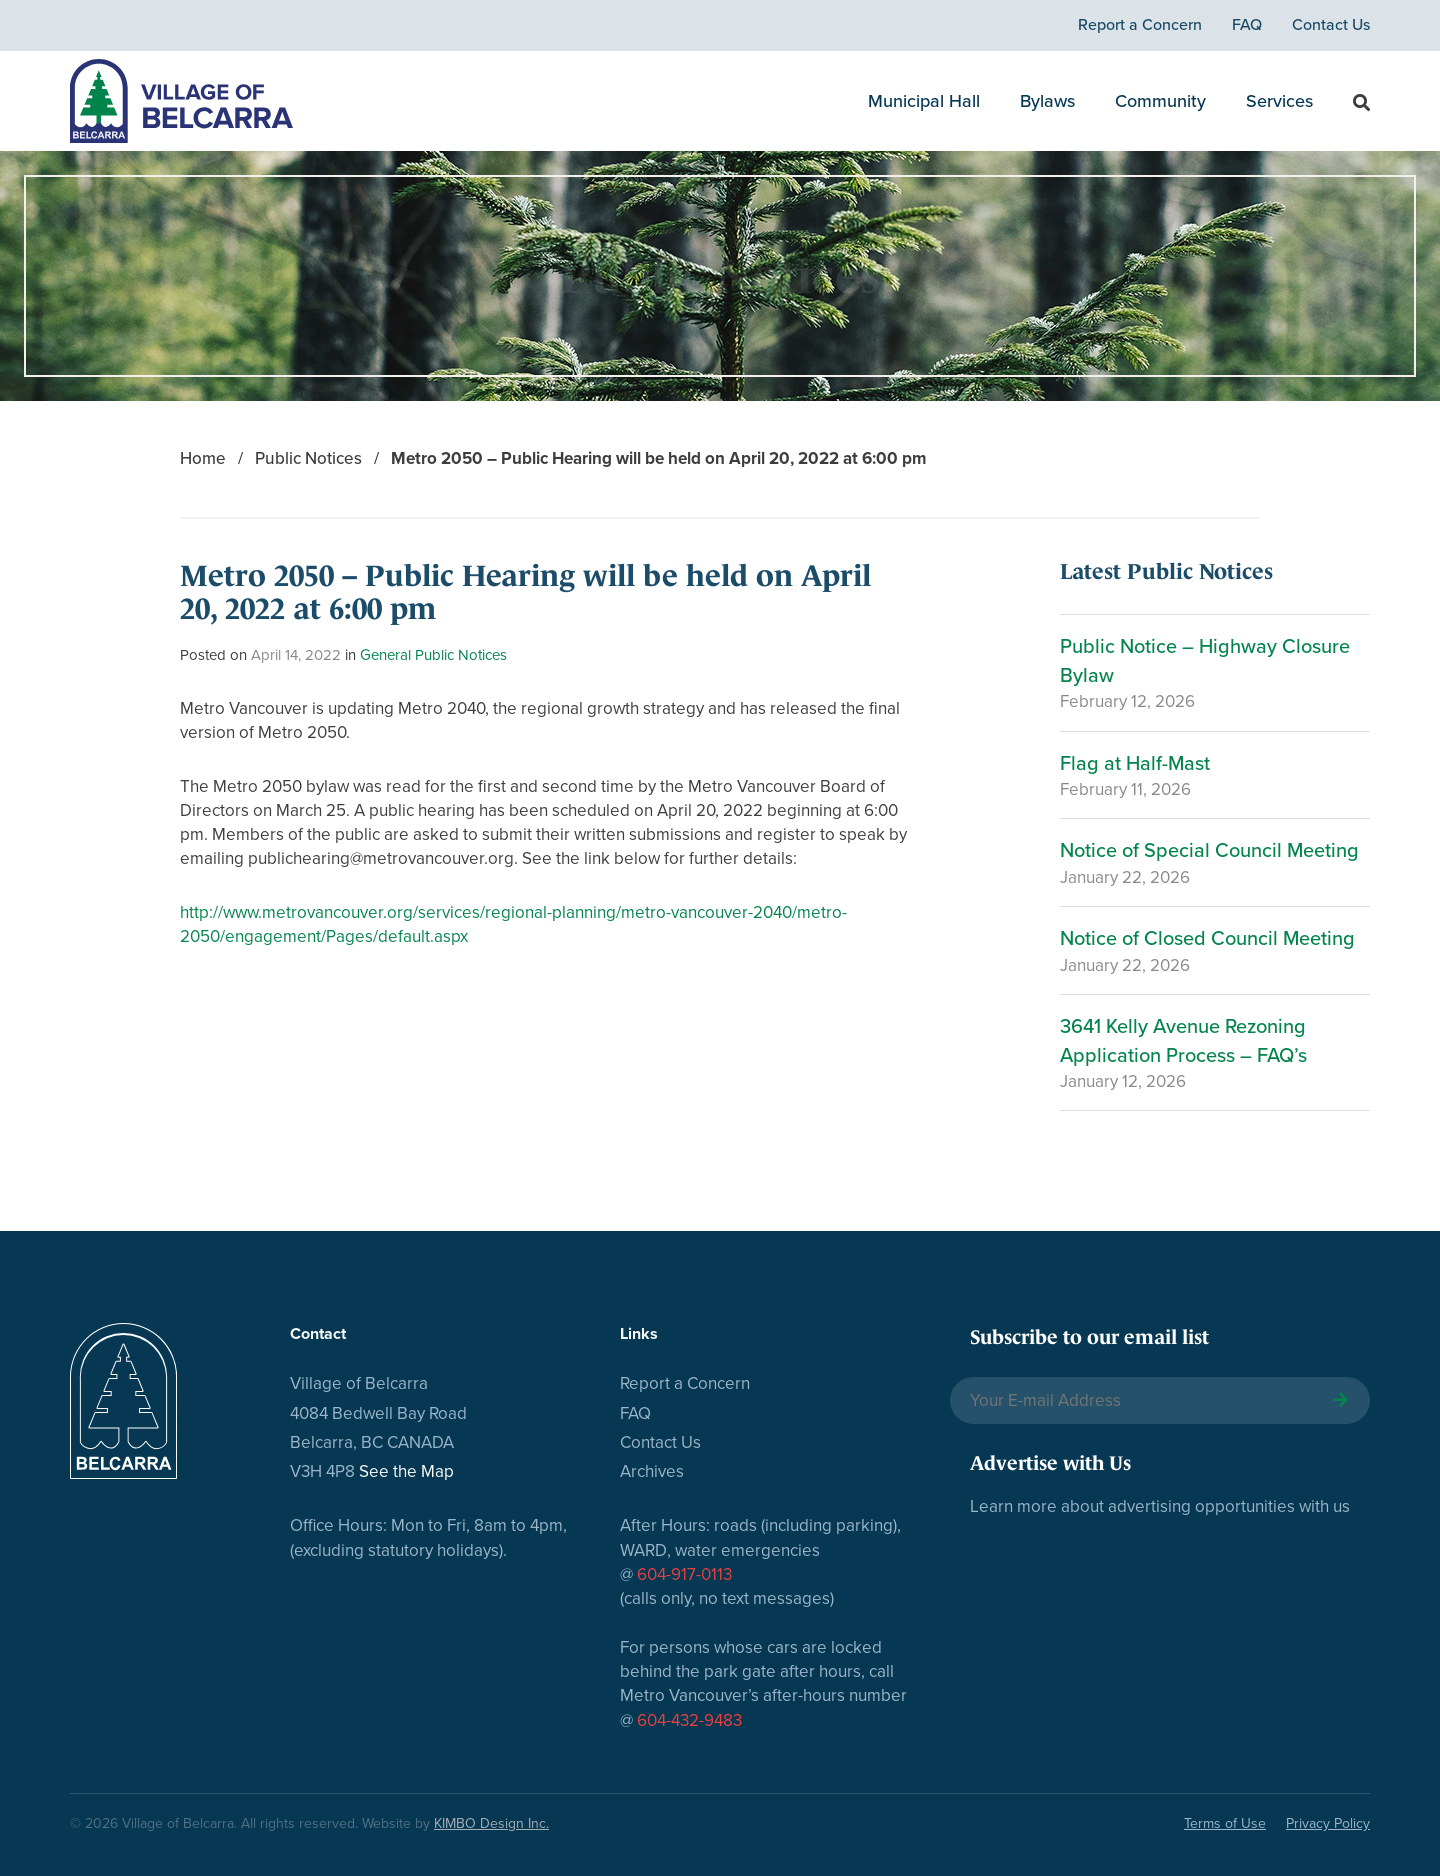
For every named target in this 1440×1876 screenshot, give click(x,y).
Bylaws (1047, 101)
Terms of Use (1225, 1823)
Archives (652, 1471)
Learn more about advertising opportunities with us (1160, 1506)
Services (1279, 101)
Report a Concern (1140, 25)
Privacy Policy (1328, 1823)
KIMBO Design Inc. (491, 1823)
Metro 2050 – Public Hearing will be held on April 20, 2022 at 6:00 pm (658, 458)
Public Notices (308, 458)
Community (1160, 101)
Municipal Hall (924, 101)
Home (203, 458)
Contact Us (1331, 25)
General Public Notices (433, 655)
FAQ (1247, 25)
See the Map (406, 1471)
